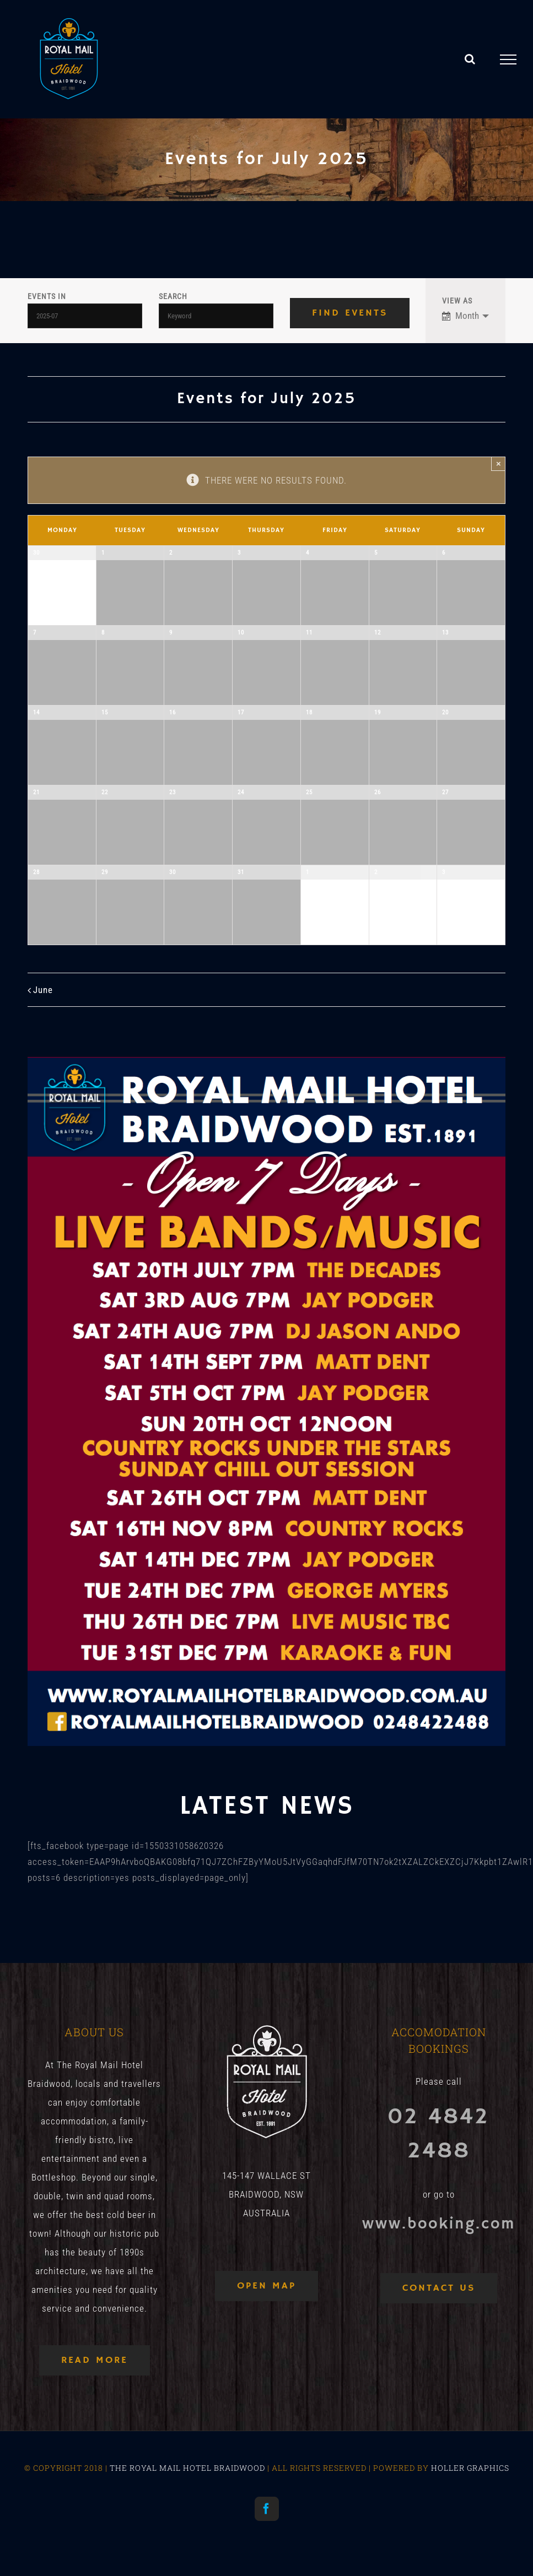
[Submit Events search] (350, 313)
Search (173, 297)
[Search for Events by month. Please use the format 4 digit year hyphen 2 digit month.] (85, 315)
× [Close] (498, 463)
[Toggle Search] (470, 58)
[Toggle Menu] (508, 59)
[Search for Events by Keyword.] (216, 315)
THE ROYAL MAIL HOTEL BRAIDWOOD (187, 2468)
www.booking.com (438, 2224)
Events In (47, 297)
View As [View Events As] (457, 301)
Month (460, 315)
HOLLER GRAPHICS (470, 2468)
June (43, 989)
